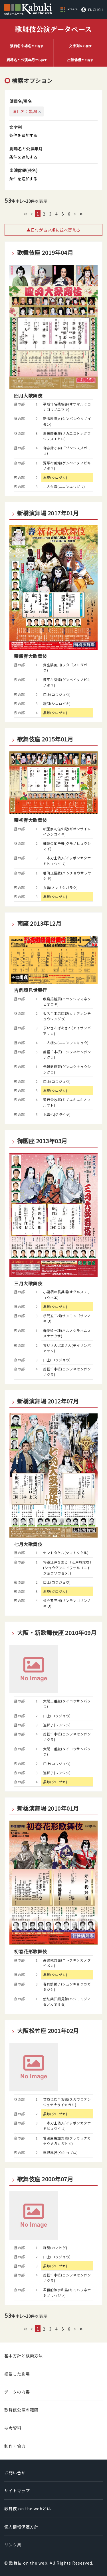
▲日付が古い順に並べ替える (53, 230)
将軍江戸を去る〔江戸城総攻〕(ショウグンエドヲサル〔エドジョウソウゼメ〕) (67, 1567)
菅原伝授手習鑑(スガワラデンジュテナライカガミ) (67, 2102)
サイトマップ (17, 2490)
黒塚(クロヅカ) (55, 477)
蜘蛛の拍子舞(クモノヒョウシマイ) (67, 846)
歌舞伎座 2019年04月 (45, 252)
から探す (26, 45)
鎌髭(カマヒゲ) (55, 2247)
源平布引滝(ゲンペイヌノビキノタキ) (67, 465)
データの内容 (17, 2392)
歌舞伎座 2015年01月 (45, 739)
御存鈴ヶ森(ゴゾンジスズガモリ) (67, 450)
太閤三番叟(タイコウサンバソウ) (67, 1703)
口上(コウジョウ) (57, 694)
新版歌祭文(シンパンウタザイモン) (67, 421)
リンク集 (12, 2545)
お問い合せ (15, 2472)
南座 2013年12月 (39, 923)
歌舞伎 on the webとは (27, 2508)
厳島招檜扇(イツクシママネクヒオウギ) (67, 1001)
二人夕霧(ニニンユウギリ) (64, 486)
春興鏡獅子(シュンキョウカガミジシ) (67, 1986)
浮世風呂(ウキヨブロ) (60, 2152)
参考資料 (12, 2428)
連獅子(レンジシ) (57, 1724)
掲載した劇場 (17, 2374)
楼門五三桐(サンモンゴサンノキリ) (66, 1318)
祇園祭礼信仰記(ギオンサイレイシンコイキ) (67, 831)
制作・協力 (15, 2446)
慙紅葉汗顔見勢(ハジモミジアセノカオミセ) (67, 2001)
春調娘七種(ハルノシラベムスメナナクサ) (67, 1333)
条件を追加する (23, 135)
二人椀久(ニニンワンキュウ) (65, 1042)
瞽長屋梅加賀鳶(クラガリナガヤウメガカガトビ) (67, 2141)
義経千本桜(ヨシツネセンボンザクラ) (67, 1054)
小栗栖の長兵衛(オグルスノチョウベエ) (67, 1294)
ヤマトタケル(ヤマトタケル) (65, 1552)
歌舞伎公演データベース (53, 29)
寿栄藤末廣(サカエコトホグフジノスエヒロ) (67, 436)
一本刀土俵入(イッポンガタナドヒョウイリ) (67, 860)
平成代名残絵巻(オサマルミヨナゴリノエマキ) (67, 406)
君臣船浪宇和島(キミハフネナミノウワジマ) (67, 2292)
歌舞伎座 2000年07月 (45, 2179)
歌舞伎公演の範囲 (21, 2410)
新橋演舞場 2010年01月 (48, 1808)
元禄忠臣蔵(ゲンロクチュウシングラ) (67, 1069)
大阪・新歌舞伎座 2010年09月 (57, 1632)
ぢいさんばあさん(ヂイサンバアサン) (67, 1030)
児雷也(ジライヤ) (57, 1114)
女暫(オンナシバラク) (60, 887)
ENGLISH (95, 9)
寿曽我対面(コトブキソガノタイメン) (67, 1963)
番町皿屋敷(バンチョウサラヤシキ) (67, 875)
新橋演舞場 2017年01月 (48, 513)
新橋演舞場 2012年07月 (48, 1401)
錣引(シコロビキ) (57, 703)
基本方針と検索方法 (23, 2355)
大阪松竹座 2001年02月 (48, 2030)
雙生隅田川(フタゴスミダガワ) (65, 667)
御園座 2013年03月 (42, 1141)
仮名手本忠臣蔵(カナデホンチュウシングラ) (67, 1016)
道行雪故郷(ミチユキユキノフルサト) (66, 1102)
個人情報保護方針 (21, 2527)
